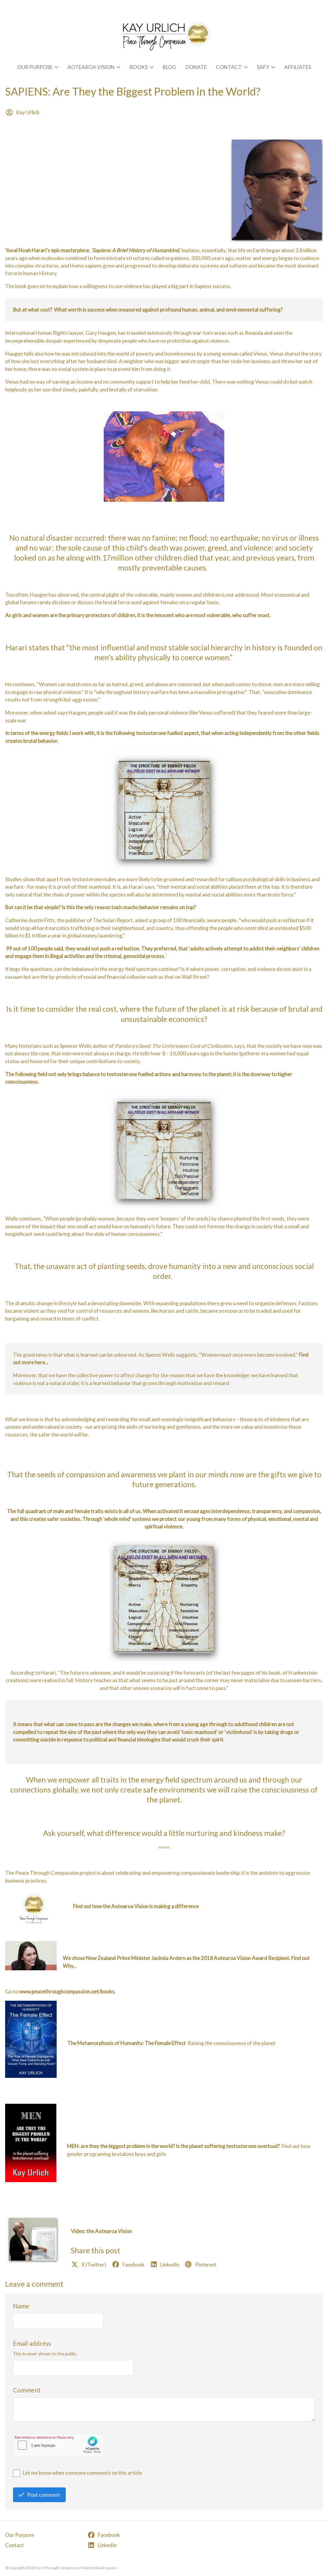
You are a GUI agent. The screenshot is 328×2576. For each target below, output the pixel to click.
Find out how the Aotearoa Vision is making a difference (136, 1906)
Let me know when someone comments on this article (82, 2473)
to (63, 1991)
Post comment (39, 2495)
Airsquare (108, 2567)
